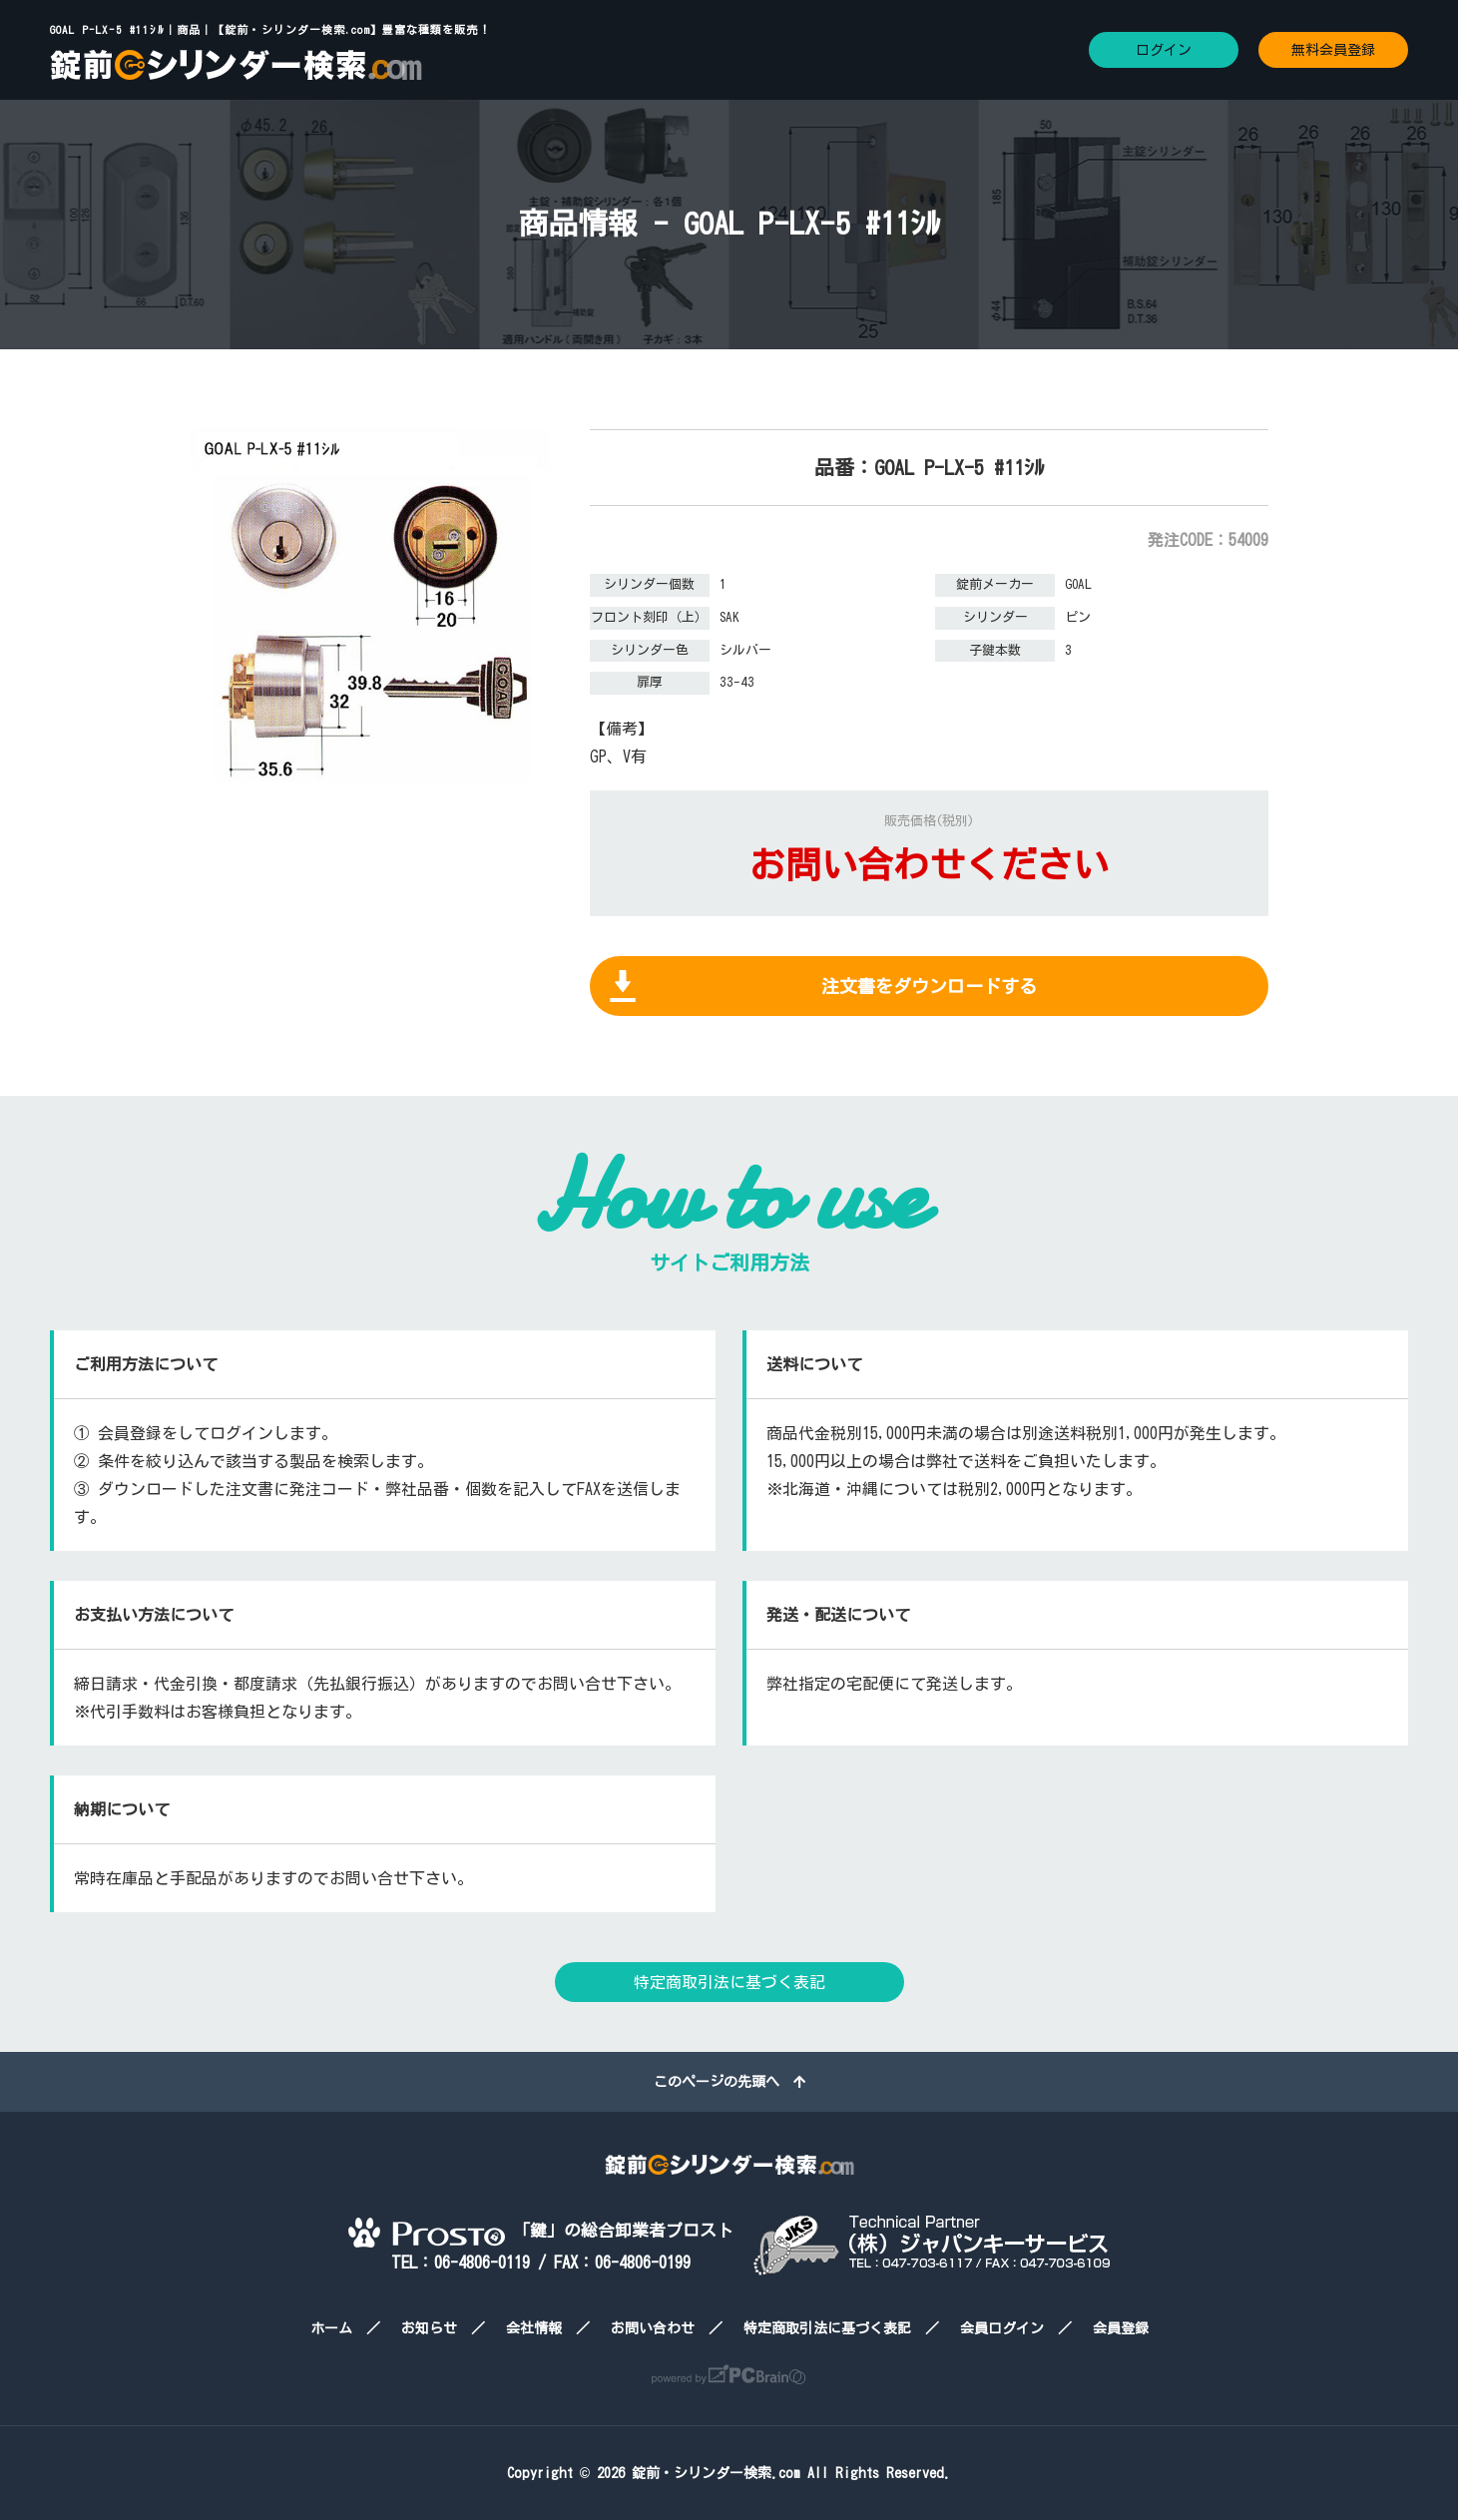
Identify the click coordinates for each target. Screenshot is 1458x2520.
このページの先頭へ (729, 2082)
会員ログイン (1002, 2328)
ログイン (1164, 50)
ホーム (331, 2328)
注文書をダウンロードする (929, 986)
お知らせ (429, 2328)
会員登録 (1121, 2328)
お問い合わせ (653, 2328)
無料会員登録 (1333, 50)
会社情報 (534, 2328)
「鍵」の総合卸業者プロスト (540, 2230)
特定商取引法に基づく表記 (729, 1982)
